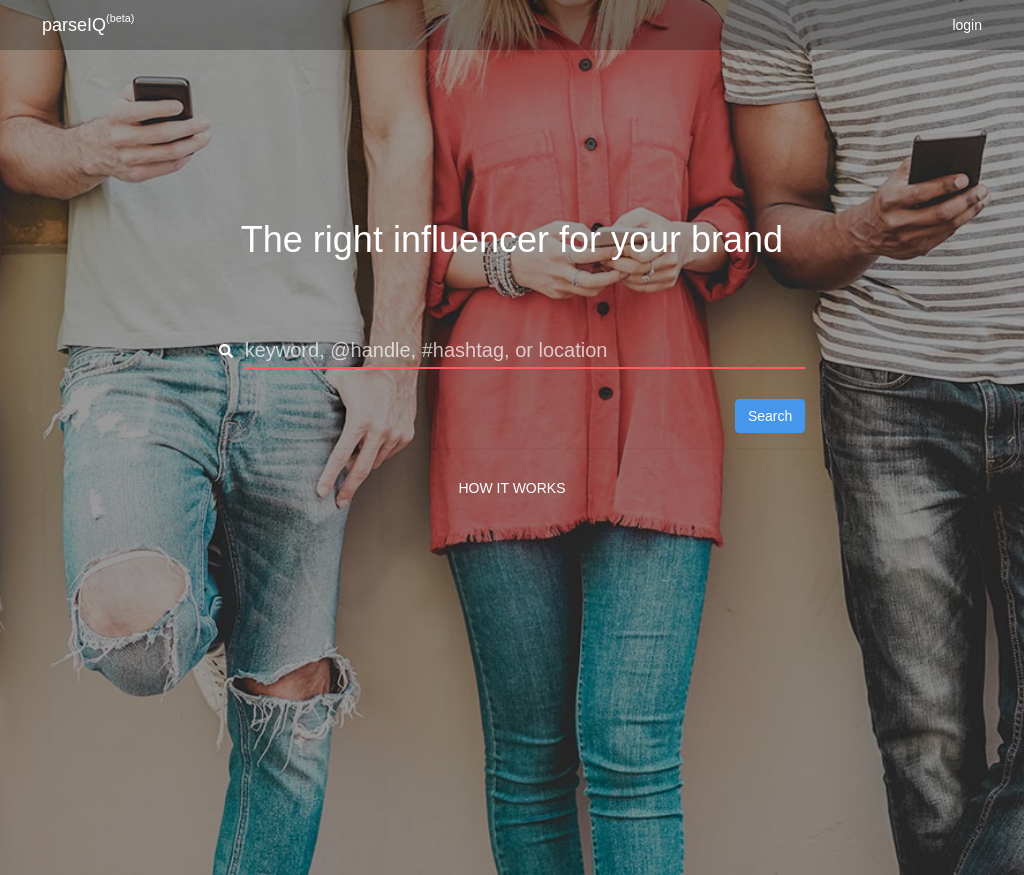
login (967, 25)
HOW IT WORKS (511, 488)
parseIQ (88, 23)
